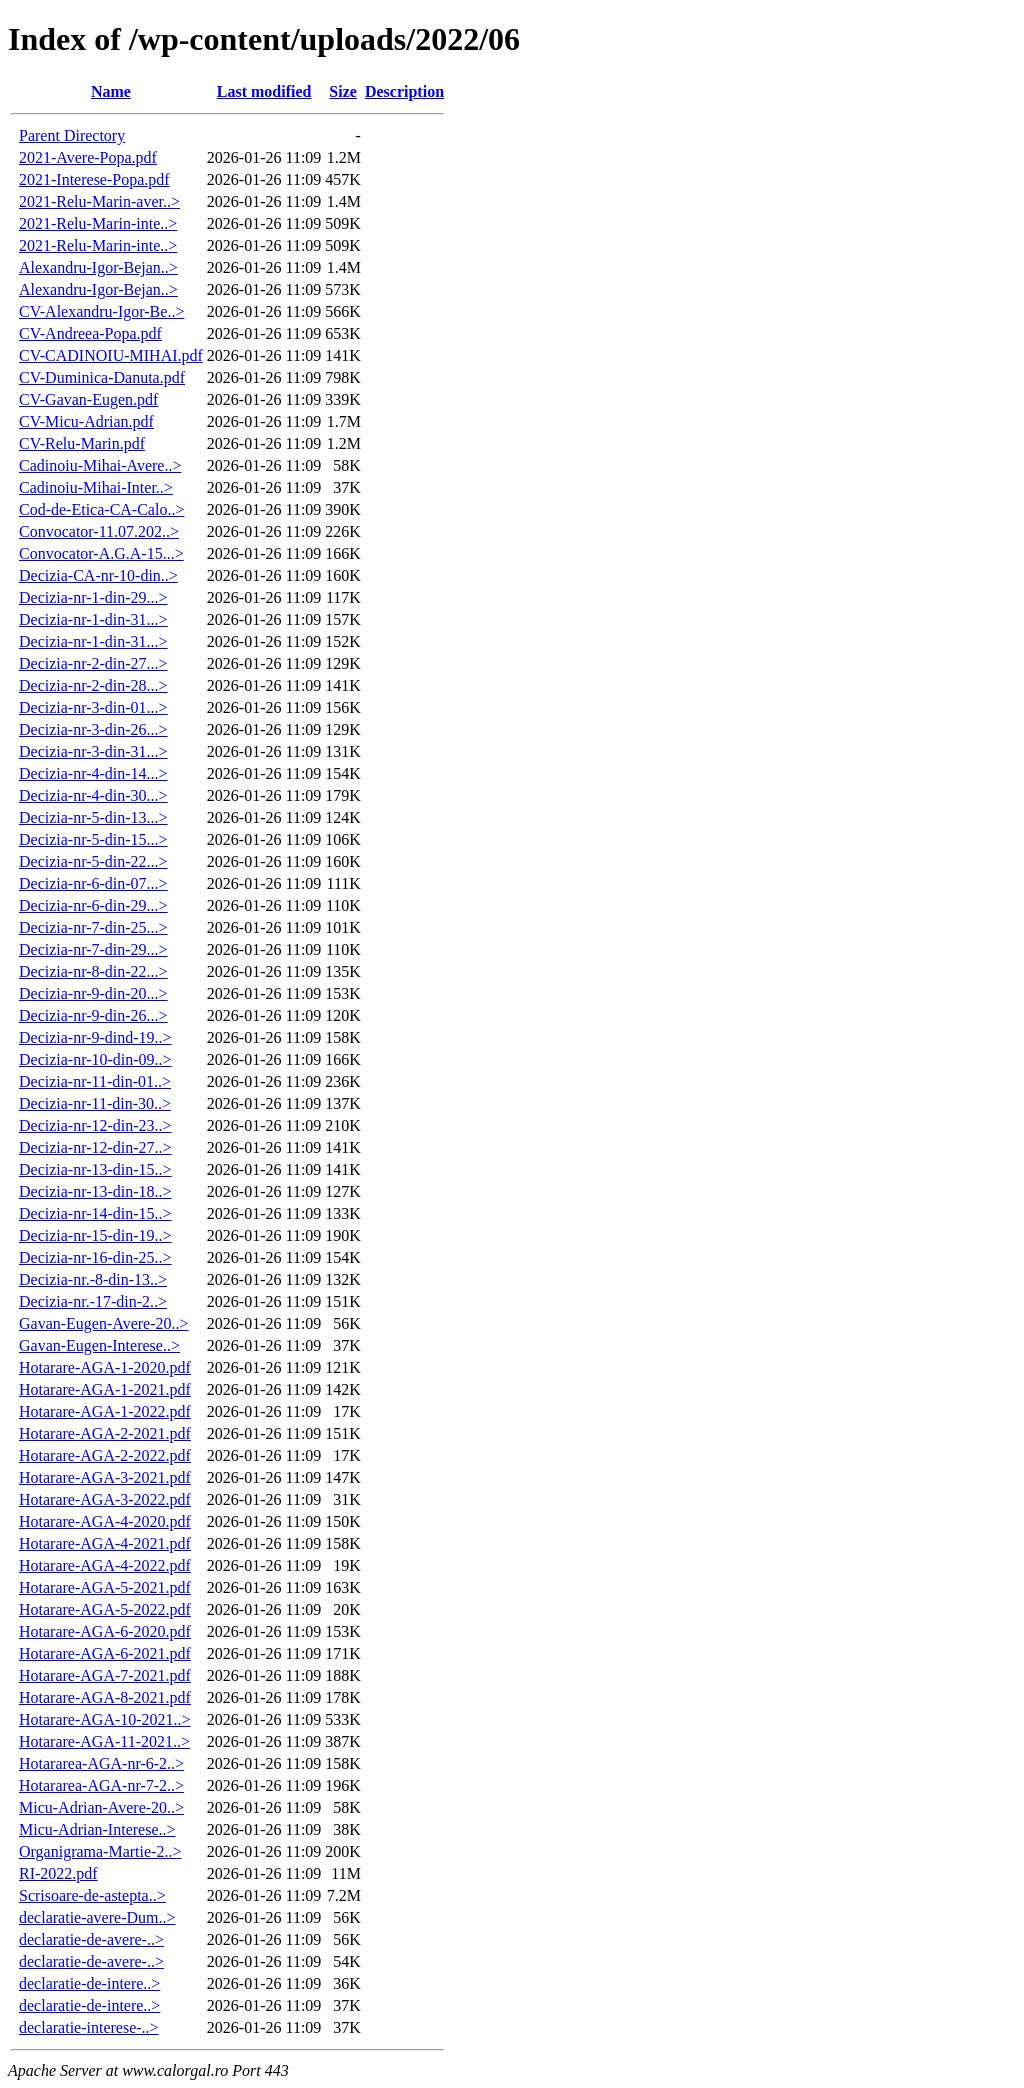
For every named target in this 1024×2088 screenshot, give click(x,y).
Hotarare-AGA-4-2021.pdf (105, 1543)
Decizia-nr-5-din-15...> (93, 839)
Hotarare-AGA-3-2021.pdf (105, 1477)
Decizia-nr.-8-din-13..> (93, 1279)
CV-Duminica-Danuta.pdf (102, 377)
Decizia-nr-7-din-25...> (93, 927)
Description (404, 91)
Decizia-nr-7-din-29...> (93, 949)
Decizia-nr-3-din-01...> (93, 707)
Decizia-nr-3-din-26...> (93, 729)
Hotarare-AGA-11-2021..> (104, 1741)
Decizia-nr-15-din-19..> (95, 1235)
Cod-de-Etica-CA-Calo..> (101, 509)
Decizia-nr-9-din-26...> (93, 1015)
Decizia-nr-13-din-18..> (95, 1191)
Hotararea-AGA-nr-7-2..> (101, 1785)
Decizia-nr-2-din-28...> (93, 685)
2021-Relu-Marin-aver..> (99, 201)
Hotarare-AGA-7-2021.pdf (105, 1675)
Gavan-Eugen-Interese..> (99, 1345)
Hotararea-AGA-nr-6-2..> (101, 1763)
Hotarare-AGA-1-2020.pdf (105, 1367)
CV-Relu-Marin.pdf (82, 443)
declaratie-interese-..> (89, 2027)
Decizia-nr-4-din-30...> (93, 795)
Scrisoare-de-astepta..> (92, 1895)
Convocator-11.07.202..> (99, 531)
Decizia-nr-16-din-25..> (95, 1257)
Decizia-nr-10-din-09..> (95, 1059)
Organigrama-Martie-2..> (100, 1851)
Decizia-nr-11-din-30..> (95, 1103)
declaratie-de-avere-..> (91, 1939)
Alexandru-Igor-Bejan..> (98, 267)
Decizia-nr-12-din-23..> (95, 1125)
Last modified (264, 91)
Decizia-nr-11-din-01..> (95, 1081)
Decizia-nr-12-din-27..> (95, 1147)
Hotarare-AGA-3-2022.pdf (105, 1499)
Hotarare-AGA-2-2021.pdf (105, 1433)
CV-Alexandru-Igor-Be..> (101, 311)
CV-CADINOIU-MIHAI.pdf (111, 355)
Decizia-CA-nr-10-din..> (98, 575)
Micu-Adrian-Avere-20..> (101, 1807)
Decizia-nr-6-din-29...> (93, 905)
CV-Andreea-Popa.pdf (90, 333)
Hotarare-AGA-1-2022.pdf (105, 1411)
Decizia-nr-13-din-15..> (95, 1169)
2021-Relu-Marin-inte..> (98, 223)
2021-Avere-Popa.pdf (88, 157)
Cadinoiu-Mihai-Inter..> (96, 487)
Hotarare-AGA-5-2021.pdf (105, 1587)
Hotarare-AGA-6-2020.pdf (105, 1631)
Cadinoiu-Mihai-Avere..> (100, 465)
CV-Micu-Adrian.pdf (86, 421)
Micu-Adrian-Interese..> (97, 1829)
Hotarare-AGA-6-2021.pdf (105, 1653)
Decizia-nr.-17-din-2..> (93, 1301)
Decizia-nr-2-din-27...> (93, 663)
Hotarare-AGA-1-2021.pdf (105, 1389)
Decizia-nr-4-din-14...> (93, 773)
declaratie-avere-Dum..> (97, 1917)
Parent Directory (72, 135)
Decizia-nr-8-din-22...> (93, 971)
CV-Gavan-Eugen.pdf (88, 399)
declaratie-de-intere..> (89, 1983)
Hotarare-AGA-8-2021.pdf (105, 1697)
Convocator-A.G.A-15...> (101, 553)
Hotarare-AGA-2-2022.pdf (105, 1455)
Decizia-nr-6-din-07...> (93, 883)
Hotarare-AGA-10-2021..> (105, 1719)
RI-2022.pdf (58, 1873)
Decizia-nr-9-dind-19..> (95, 1037)
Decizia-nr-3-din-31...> (93, 751)
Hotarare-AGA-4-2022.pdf (105, 1565)
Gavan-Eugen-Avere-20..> (104, 1323)
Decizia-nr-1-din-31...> (93, 619)
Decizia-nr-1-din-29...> (93, 597)
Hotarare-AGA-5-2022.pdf (105, 1609)
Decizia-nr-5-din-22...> (93, 861)
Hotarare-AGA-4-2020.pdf (105, 1521)
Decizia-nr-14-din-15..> (95, 1213)
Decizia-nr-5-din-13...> (93, 817)
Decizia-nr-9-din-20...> (93, 993)
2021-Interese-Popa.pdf (94, 179)
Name (111, 91)
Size (343, 91)
